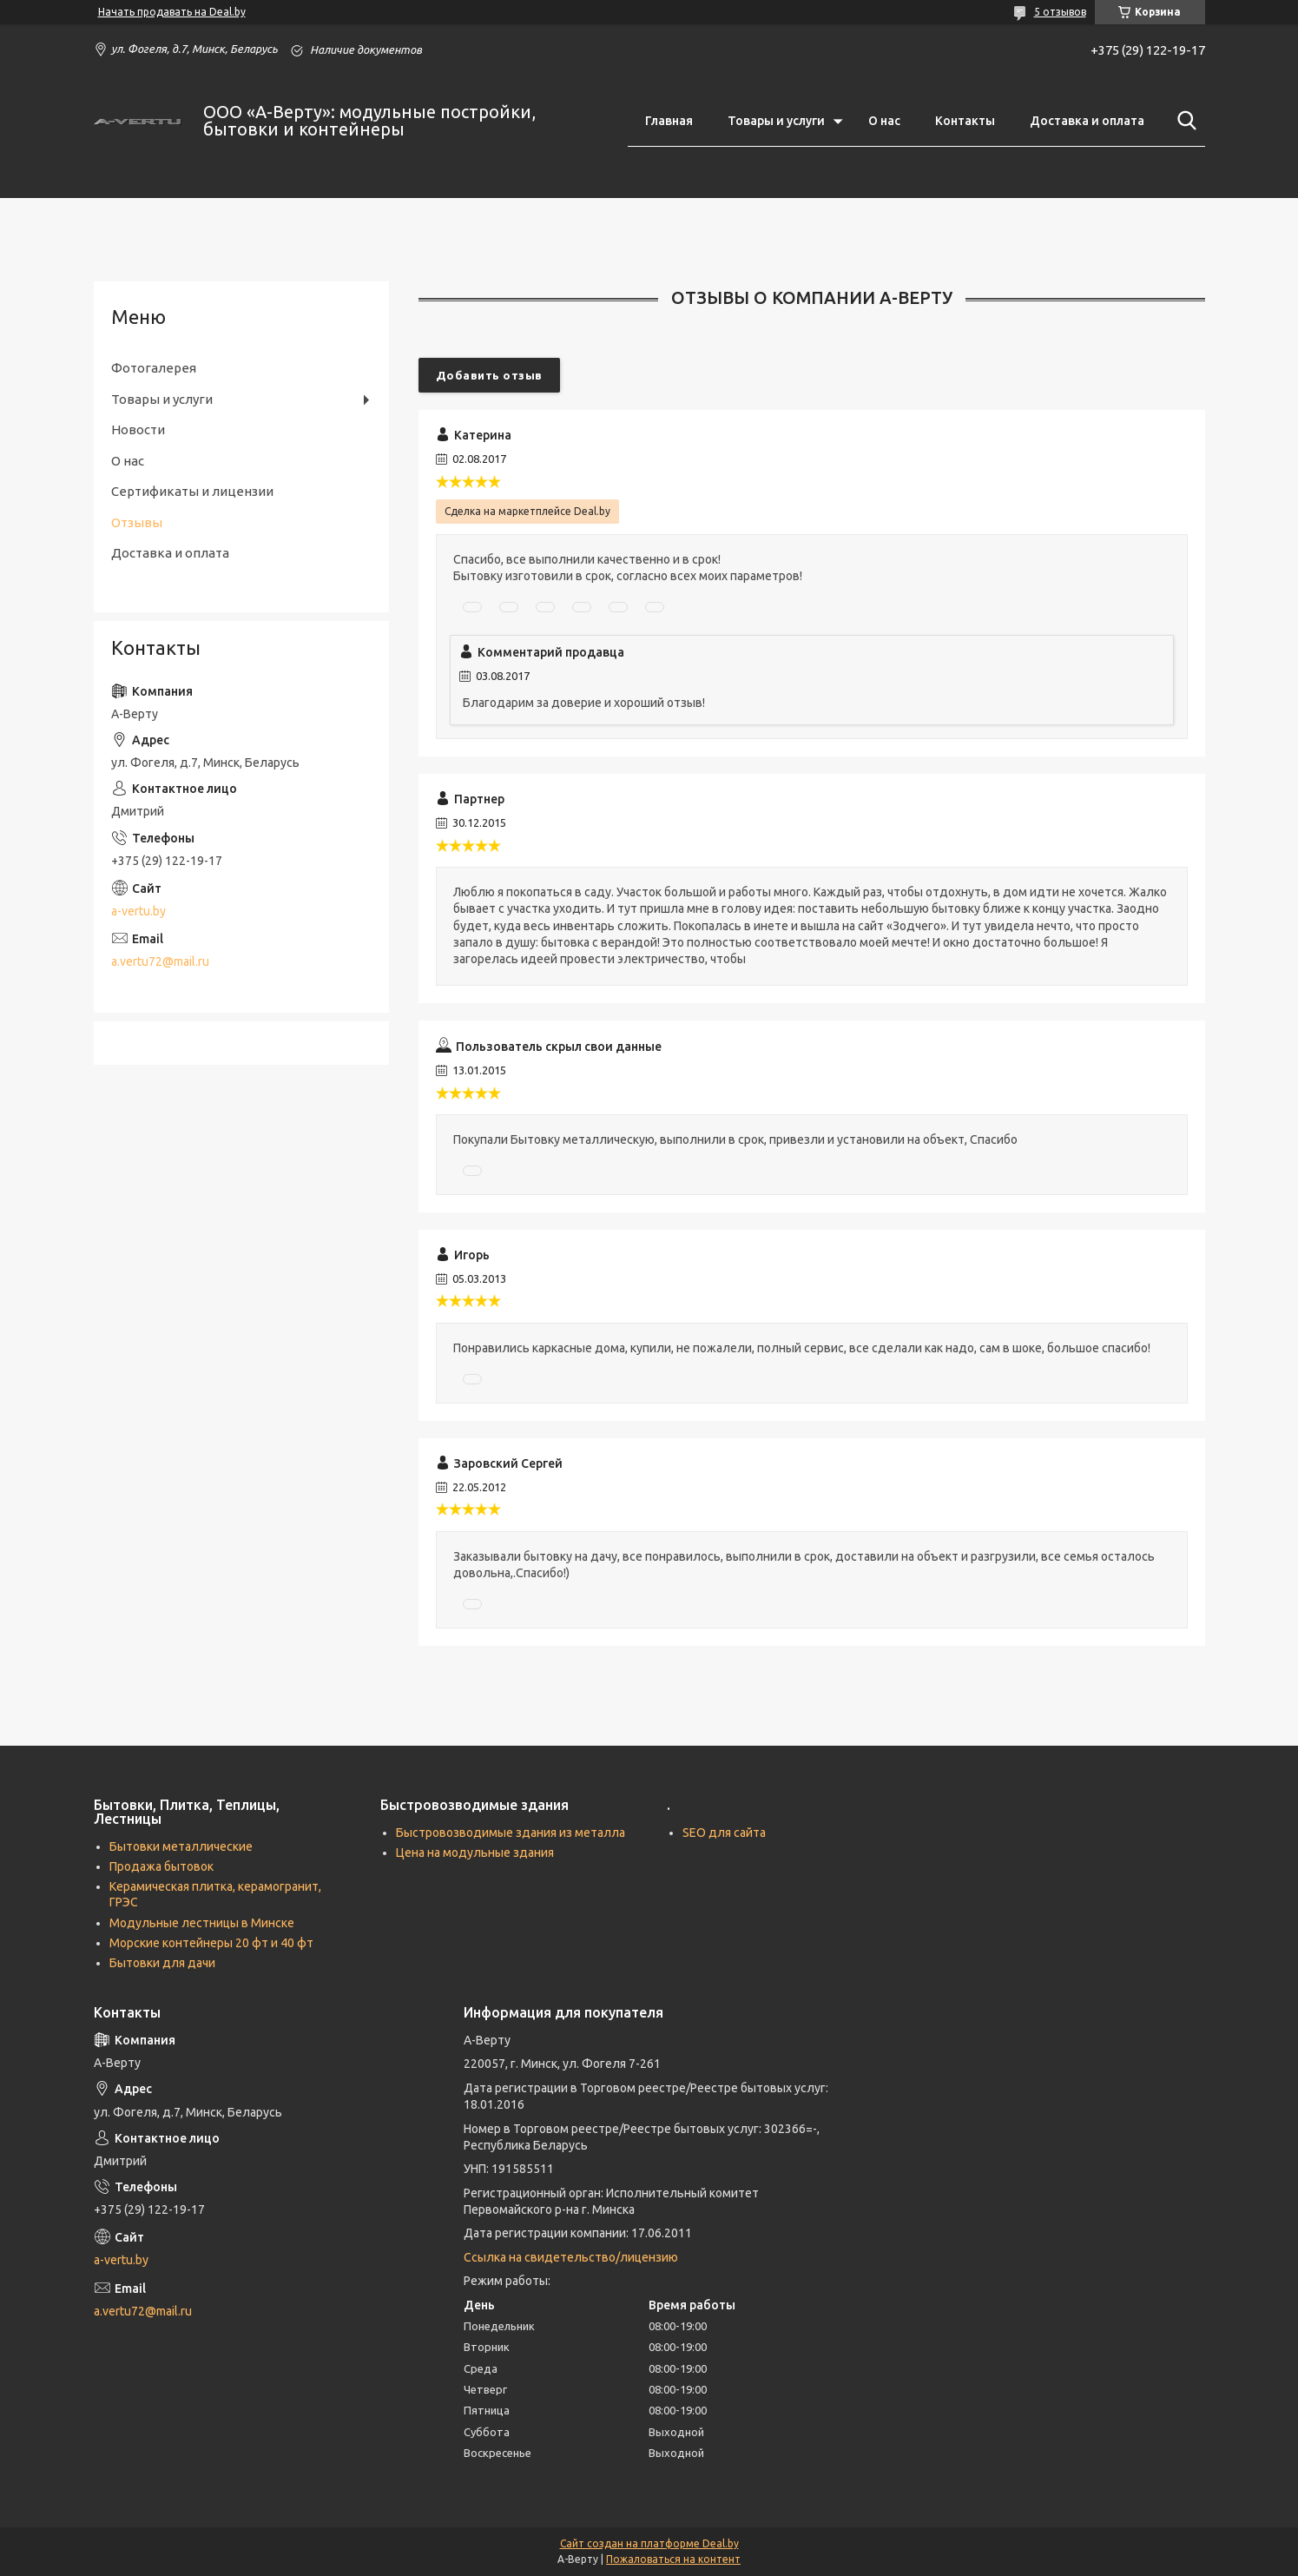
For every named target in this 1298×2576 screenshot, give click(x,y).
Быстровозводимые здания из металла (510, 1833)
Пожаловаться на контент (673, 2559)
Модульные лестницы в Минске (201, 1923)
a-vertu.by (138, 911)
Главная (669, 121)
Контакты (965, 121)
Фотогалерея (153, 367)
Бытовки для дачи (162, 1963)
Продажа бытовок (161, 1866)
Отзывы (136, 522)
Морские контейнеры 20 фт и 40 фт (211, 1943)
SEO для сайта (724, 1833)
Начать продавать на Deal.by (172, 11)
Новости (138, 429)
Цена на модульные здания (475, 1852)
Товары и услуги (776, 121)
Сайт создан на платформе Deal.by (649, 2543)
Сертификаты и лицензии (192, 491)
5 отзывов (1060, 11)
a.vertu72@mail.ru (160, 961)
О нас (884, 121)
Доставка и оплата (1087, 121)
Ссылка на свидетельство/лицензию (571, 2257)
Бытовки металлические (181, 1846)
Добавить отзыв (489, 375)
